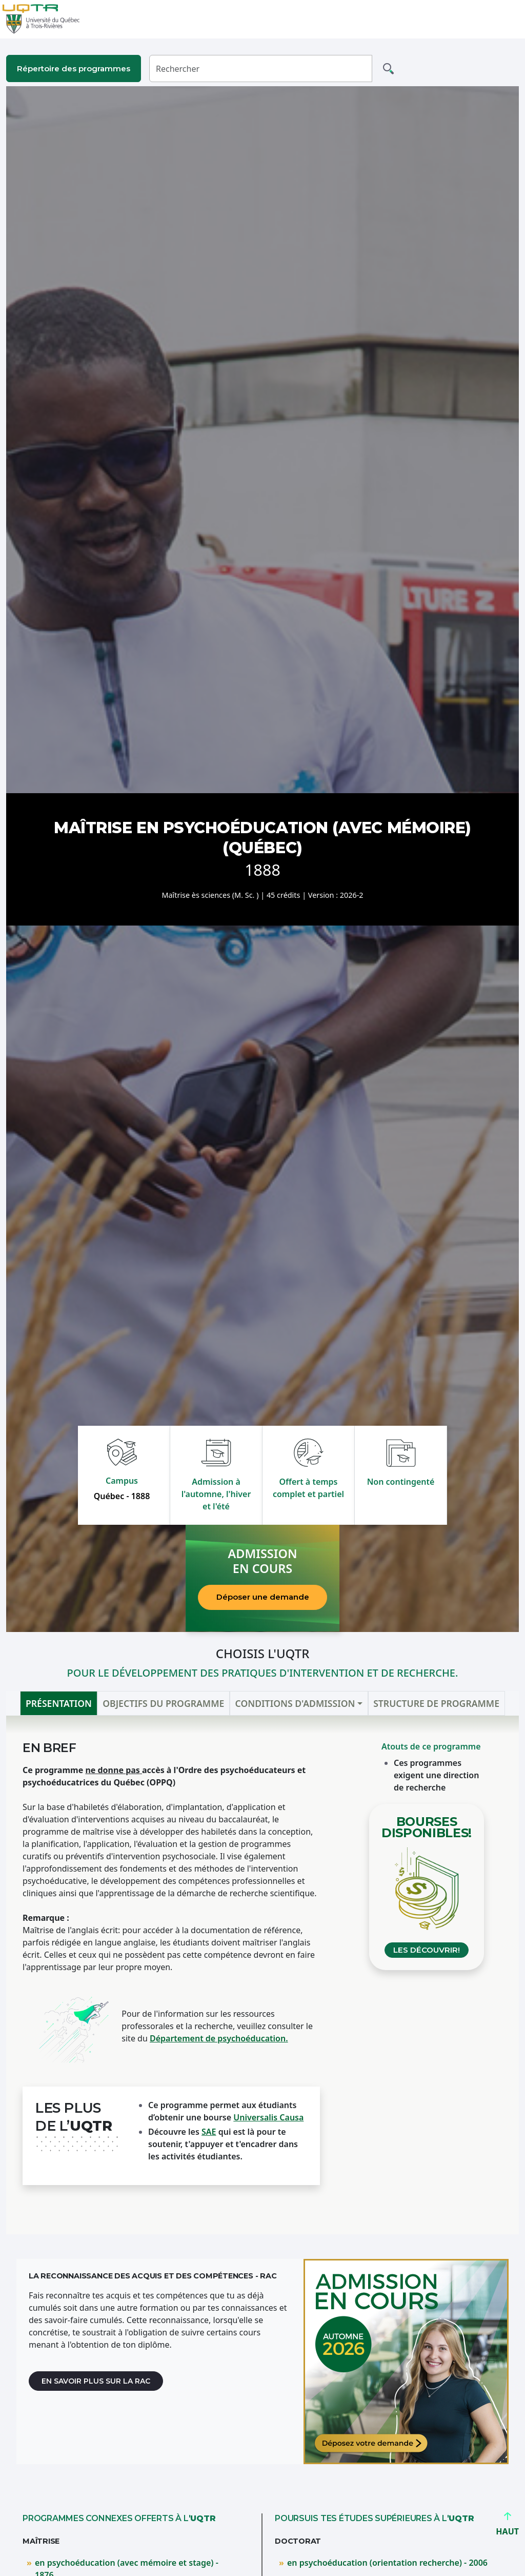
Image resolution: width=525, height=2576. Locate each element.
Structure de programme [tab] (436, 1703)
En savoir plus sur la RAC (96, 2381)
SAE (208, 2131)
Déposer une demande (262, 1597)
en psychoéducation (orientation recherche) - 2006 (387, 2562)
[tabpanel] (262, 1975)
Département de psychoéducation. (219, 2038)
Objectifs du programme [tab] (163, 1703)
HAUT (507, 2527)
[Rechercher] (260, 68)
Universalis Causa (268, 2117)
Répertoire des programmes (73, 68)
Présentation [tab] (59, 1703)
